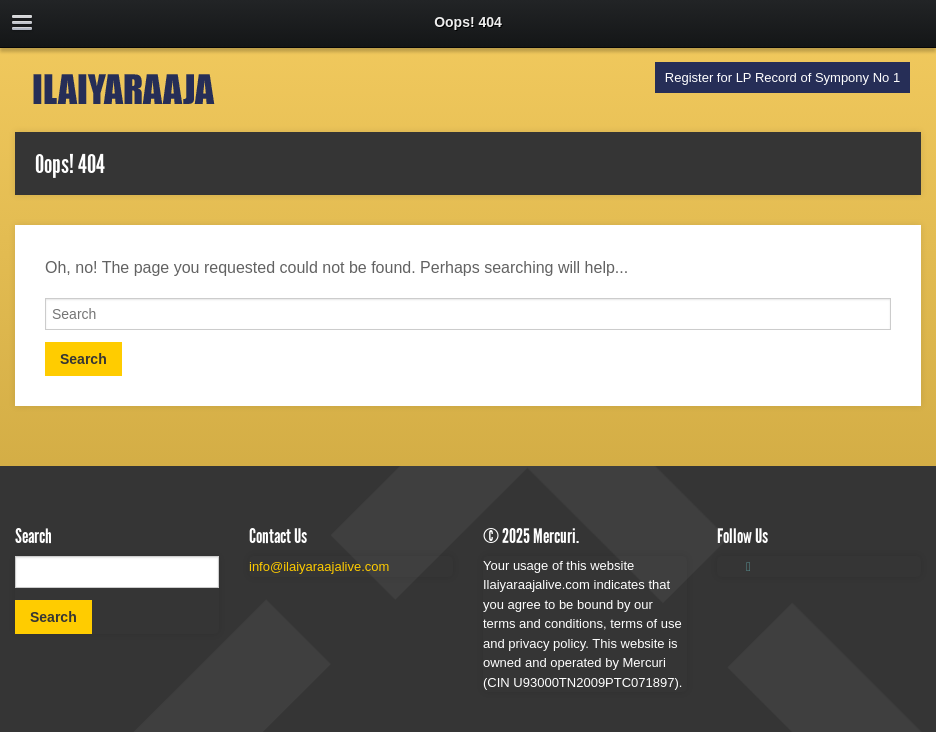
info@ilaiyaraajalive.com (319, 566)
